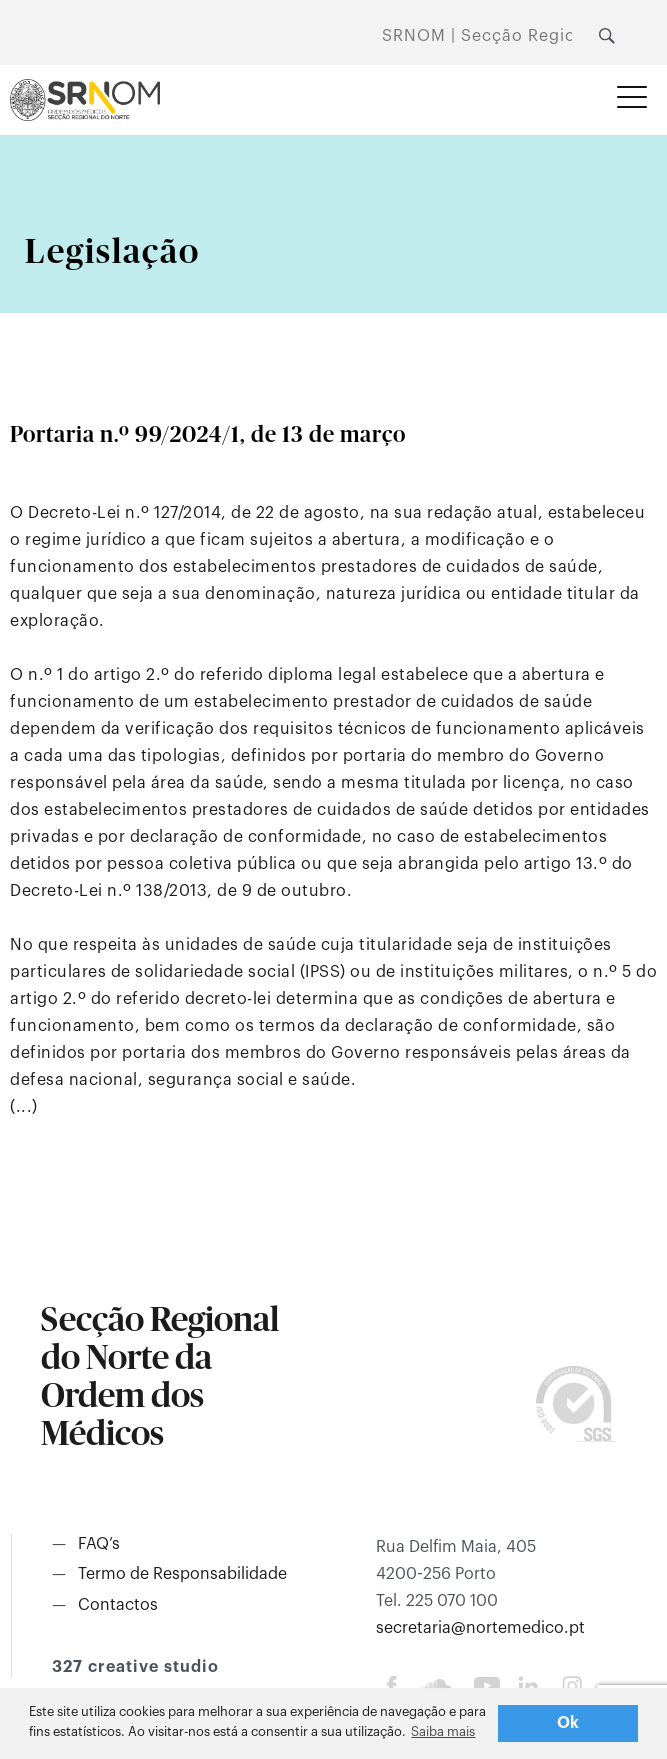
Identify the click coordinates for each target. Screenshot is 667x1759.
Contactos (118, 1605)
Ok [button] (568, 1723)
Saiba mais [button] (443, 1731)
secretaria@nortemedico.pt (480, 1628)
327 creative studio (135, 1667)
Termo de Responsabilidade (182, 1574)
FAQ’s (99, 1544)
